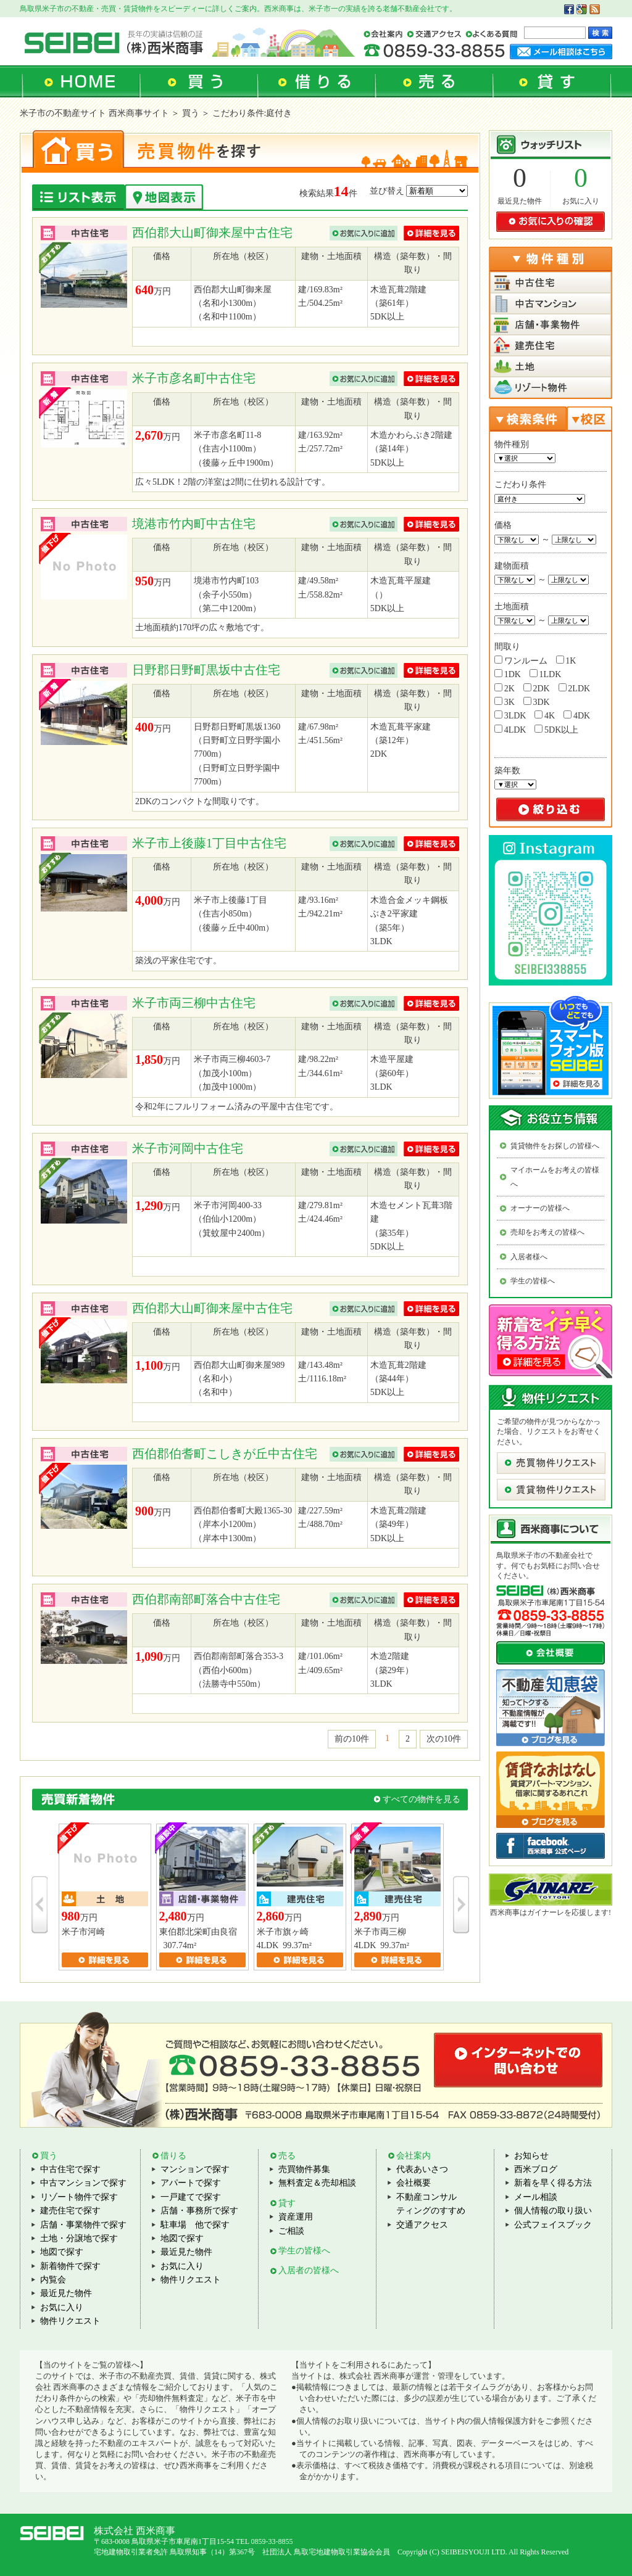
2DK (536, 688)
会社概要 (413, 2182)
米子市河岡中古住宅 (187, 1148)
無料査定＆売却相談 (317, 2182)
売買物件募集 (304, 2169)
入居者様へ (528, 1257)
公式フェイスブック (553, 2224)
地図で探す (61, 2252)
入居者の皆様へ (308, 2270)
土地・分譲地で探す (79, 2238)
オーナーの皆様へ (540, 1208)
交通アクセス (422, 2224)
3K (504, 702)
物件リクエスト (70, 2321)
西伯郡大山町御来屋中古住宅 (212, 232)
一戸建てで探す (190, 2197)
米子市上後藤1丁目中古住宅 (209, 843)
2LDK (574, 688)
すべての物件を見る (421, 1799)
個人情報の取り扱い (553, 2210)
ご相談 (291, 2231)
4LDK (510, 730)
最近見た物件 (519, 201)
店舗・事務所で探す (199, 2210)
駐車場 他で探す (195, 2224)
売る (287, 2155)
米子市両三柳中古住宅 (194, 1003)
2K (504, 688)
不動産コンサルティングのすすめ (430, 2203)
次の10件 (443, 1738)
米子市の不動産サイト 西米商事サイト (94, 113)
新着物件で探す (70, 2266)
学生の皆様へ (532, 1281)
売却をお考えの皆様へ (547, 1232)
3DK (536, 702)
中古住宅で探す (70, 2169)
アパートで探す (190, 2182)
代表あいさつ (422, 2169)
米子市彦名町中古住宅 (194, 378)
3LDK (510, 715)
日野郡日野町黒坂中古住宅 (206, 670)
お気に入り (580, 201)
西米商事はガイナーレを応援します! (550, 1912)
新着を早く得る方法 (553, 2182)
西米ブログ (535, 2169)
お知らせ (531, 2155)
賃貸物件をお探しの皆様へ (554, 1146)
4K (544, 715)
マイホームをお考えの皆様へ (554, 1177)
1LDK (545, 674)
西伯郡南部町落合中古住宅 (206, 1599)
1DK (507, 674)
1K (566, 660)
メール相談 (535, 2197)
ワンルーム (520, 660)
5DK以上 (556, 730)
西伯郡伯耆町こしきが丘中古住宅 (224, 1453)
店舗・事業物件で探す (83, 2224)
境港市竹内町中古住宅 (194, 523)
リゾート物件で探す (79, 2197)
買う (48, 2155)
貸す (287, 2203)
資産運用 (295, 2216)
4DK (576, 715)
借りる (173, 2155)
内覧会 (53, 2279)
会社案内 (413, 2155)
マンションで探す (195, 2169)
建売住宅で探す (70, 2210)
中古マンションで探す (83, 2182)
